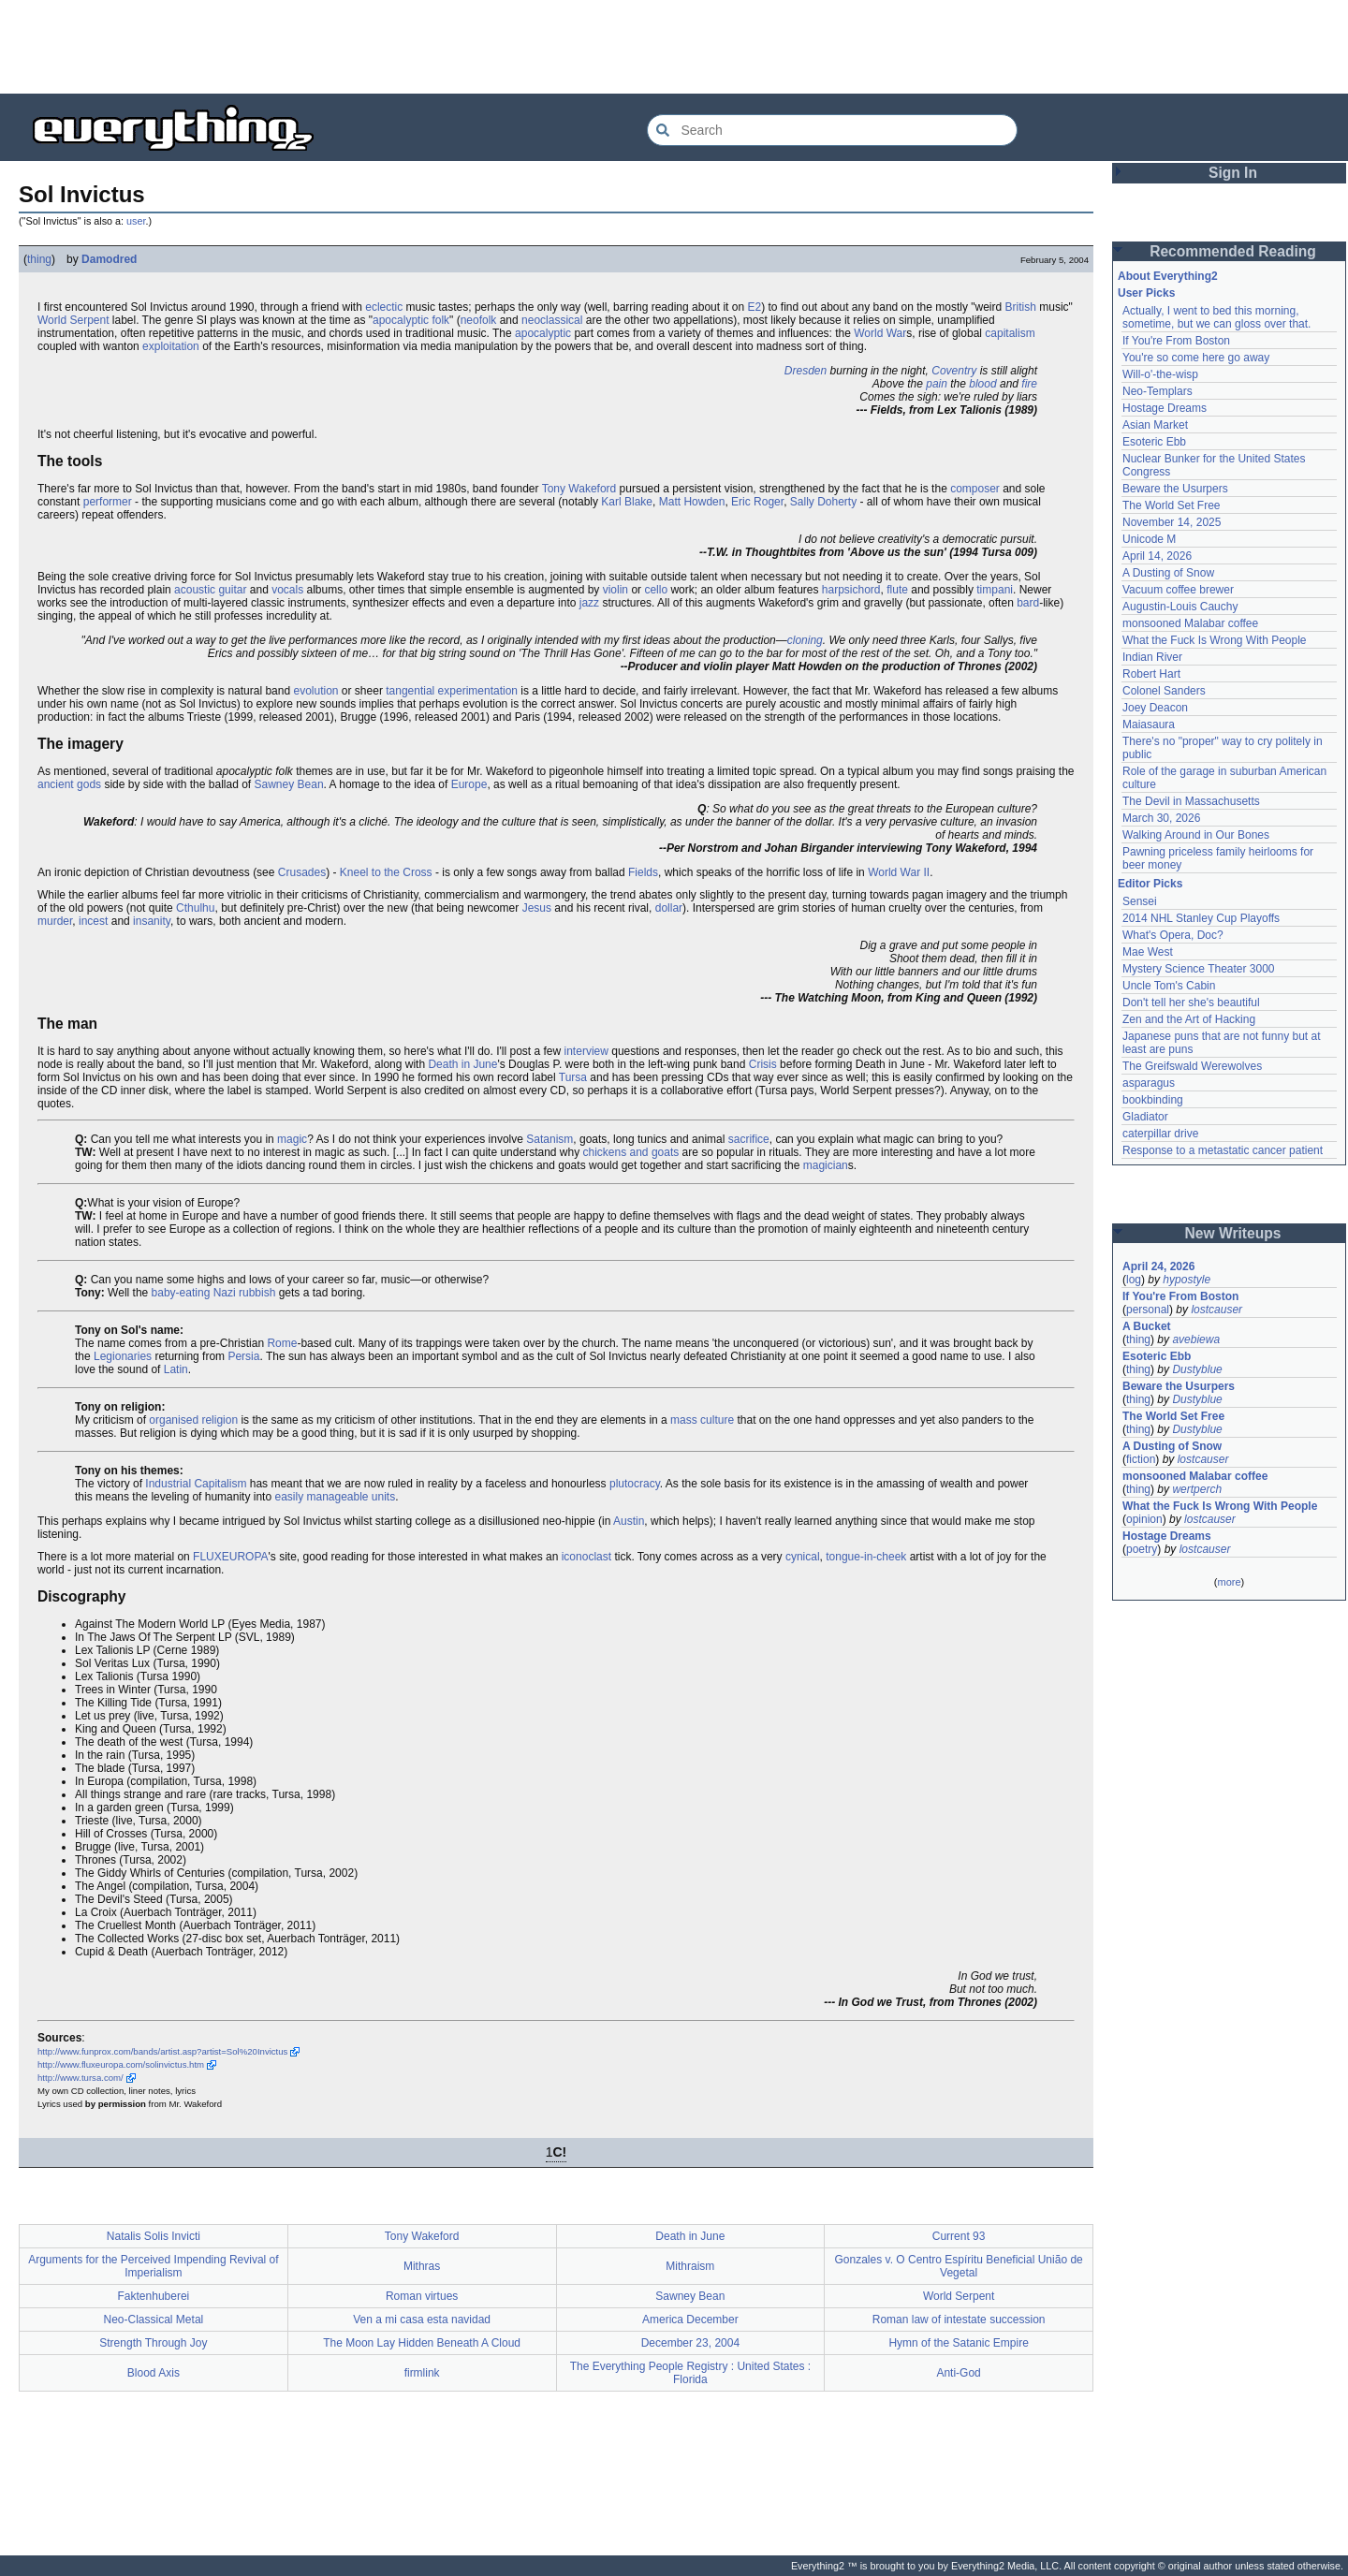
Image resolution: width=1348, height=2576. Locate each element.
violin (615, 589)
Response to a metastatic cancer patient (1222, 1150)
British (1020, 307)
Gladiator (1145, 1116)
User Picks (1146, 293)
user (135, 221)
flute (897, 589)
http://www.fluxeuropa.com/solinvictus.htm (120, 2064)
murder (54, 921)
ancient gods (69, 784)
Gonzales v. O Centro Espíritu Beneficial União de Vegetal (959, 2266)
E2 (754, 307)
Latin (176, 1369)
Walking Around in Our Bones (1195, 835)
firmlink (422, 2372)
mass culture (702, 1420)
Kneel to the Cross (386, 872)
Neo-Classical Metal (154, 2319)
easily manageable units (334, 1496)
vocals (287, 589)
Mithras (421, 2266)
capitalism (1009, 333)
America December (690, 2319)
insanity (151, 921)
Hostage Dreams (1164, 408)
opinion (1144, 1519)
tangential (410, 690)
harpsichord (851, 589)
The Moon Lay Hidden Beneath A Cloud (421, 2342)
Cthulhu (195, 908)
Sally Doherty (823, 501)
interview (586, 1051)
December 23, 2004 (690, 2342)
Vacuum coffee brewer (1178, 589)
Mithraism (690, 2266)
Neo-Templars (1157, 391)
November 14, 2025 (1171, 522)
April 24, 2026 (1158, 1266)
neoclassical (551, 320)
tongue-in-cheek (866, 1556)
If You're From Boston (1176, 340)
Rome (282, 1343)
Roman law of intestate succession (959, 2319)
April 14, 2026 (1157, 556)
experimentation (478, 690)
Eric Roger (757, 501)
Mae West (1147, 952)
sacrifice (748, 1139)
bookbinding (1152, 1099)
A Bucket (1146, 1326)
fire (1029, 383)
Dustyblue (1197, 1369)
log (1133, 1279)
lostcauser (1216, 1309)
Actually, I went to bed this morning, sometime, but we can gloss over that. (1216, 317)
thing (39, 259)
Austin (628, 1521)
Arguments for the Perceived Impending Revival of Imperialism (153, 2266)
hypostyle (1186, 1279)
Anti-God (958, 2372)
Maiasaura (1148, 724)
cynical (802, 1556)
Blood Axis (153, 2372)
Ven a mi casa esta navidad (422, 2319)
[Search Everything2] (832, 130)
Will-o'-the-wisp (1160, 374)
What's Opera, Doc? (1172, 935)
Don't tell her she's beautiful (1191, 1002)
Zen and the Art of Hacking (1188, 1019)
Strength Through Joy (153, 2342)
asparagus (1148, 1083)
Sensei (1139, 901)
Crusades (302, 872)
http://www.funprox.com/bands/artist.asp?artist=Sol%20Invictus (162, 2051)
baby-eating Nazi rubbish (214, 1292)
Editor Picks (1150, 883)
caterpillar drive (1160, 1133)
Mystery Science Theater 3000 (1198, 968)
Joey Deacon (1155, 707)
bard (1028, 602)
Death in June (462, 1064)
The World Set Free (1171, 505)
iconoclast (586, 1556)
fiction (1140, 1459)
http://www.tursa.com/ (80, 2077)
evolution (315, 690)
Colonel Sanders (1164, 690)
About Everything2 (1168, 276)
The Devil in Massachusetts (1191, 801)
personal (1147, 1309)
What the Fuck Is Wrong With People (1214, 640)
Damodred (109, 259)
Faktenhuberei (154, 2296)
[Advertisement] (674, 47)
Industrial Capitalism (195, 1483)
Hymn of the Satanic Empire (958, 2342)
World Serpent (73, 320)
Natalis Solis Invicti (153, 2236)
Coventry (953, 370)
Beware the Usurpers (1175, 488)
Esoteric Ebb (1154, 441)
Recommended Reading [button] (1233, 251)
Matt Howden (692, 501)
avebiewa (1196, 1339)
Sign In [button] (1233, 173)
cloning (805, 640)
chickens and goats (631, 1152)
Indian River (1152, 657)
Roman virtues (422, 2296)
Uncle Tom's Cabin (1168, 985)
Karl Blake (626, 501)
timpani (994, 589)
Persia (243, 1356)
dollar (668, 908)
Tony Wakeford (579, 488)
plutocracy (634, 1483)
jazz (589, 602)
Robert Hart (1151, 674)
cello (655, 589)
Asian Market (1155, 425)
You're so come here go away (1195, 357)
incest (93, 921)
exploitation (170, 346)
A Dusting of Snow (1168, 572)
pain (936, 383)
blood (982, 383)
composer (975, 488)
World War (880, 333)
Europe (469, 784)
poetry (1141, 1549)
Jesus (536, 908)
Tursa (573, 1077)
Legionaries (123, 1356)
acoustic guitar (210, 589)
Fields (643, 872)
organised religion (193, 1420)
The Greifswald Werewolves (1192, 1066)
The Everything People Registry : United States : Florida (690, 2373)
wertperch (1197, 1489)
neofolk (479, 320)
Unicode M (1149, 539)
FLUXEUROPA (230, 1556)
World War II (899, 872)
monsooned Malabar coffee (1190, 623)
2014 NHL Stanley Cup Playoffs (1201, 918)
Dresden (805, 370)
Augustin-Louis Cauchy (1180, 606)
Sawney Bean (289, 784)
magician (825, 1165)
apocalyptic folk (411, 320)
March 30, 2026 (1161, 818)
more (1228, 1582)
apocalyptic (543, 333)
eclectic (384, 307)
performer (107, 501)
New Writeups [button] (1233, 1233)
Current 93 (959, 2236)
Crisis (763, 1064)
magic (292, 1139)
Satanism (549, 1139)
